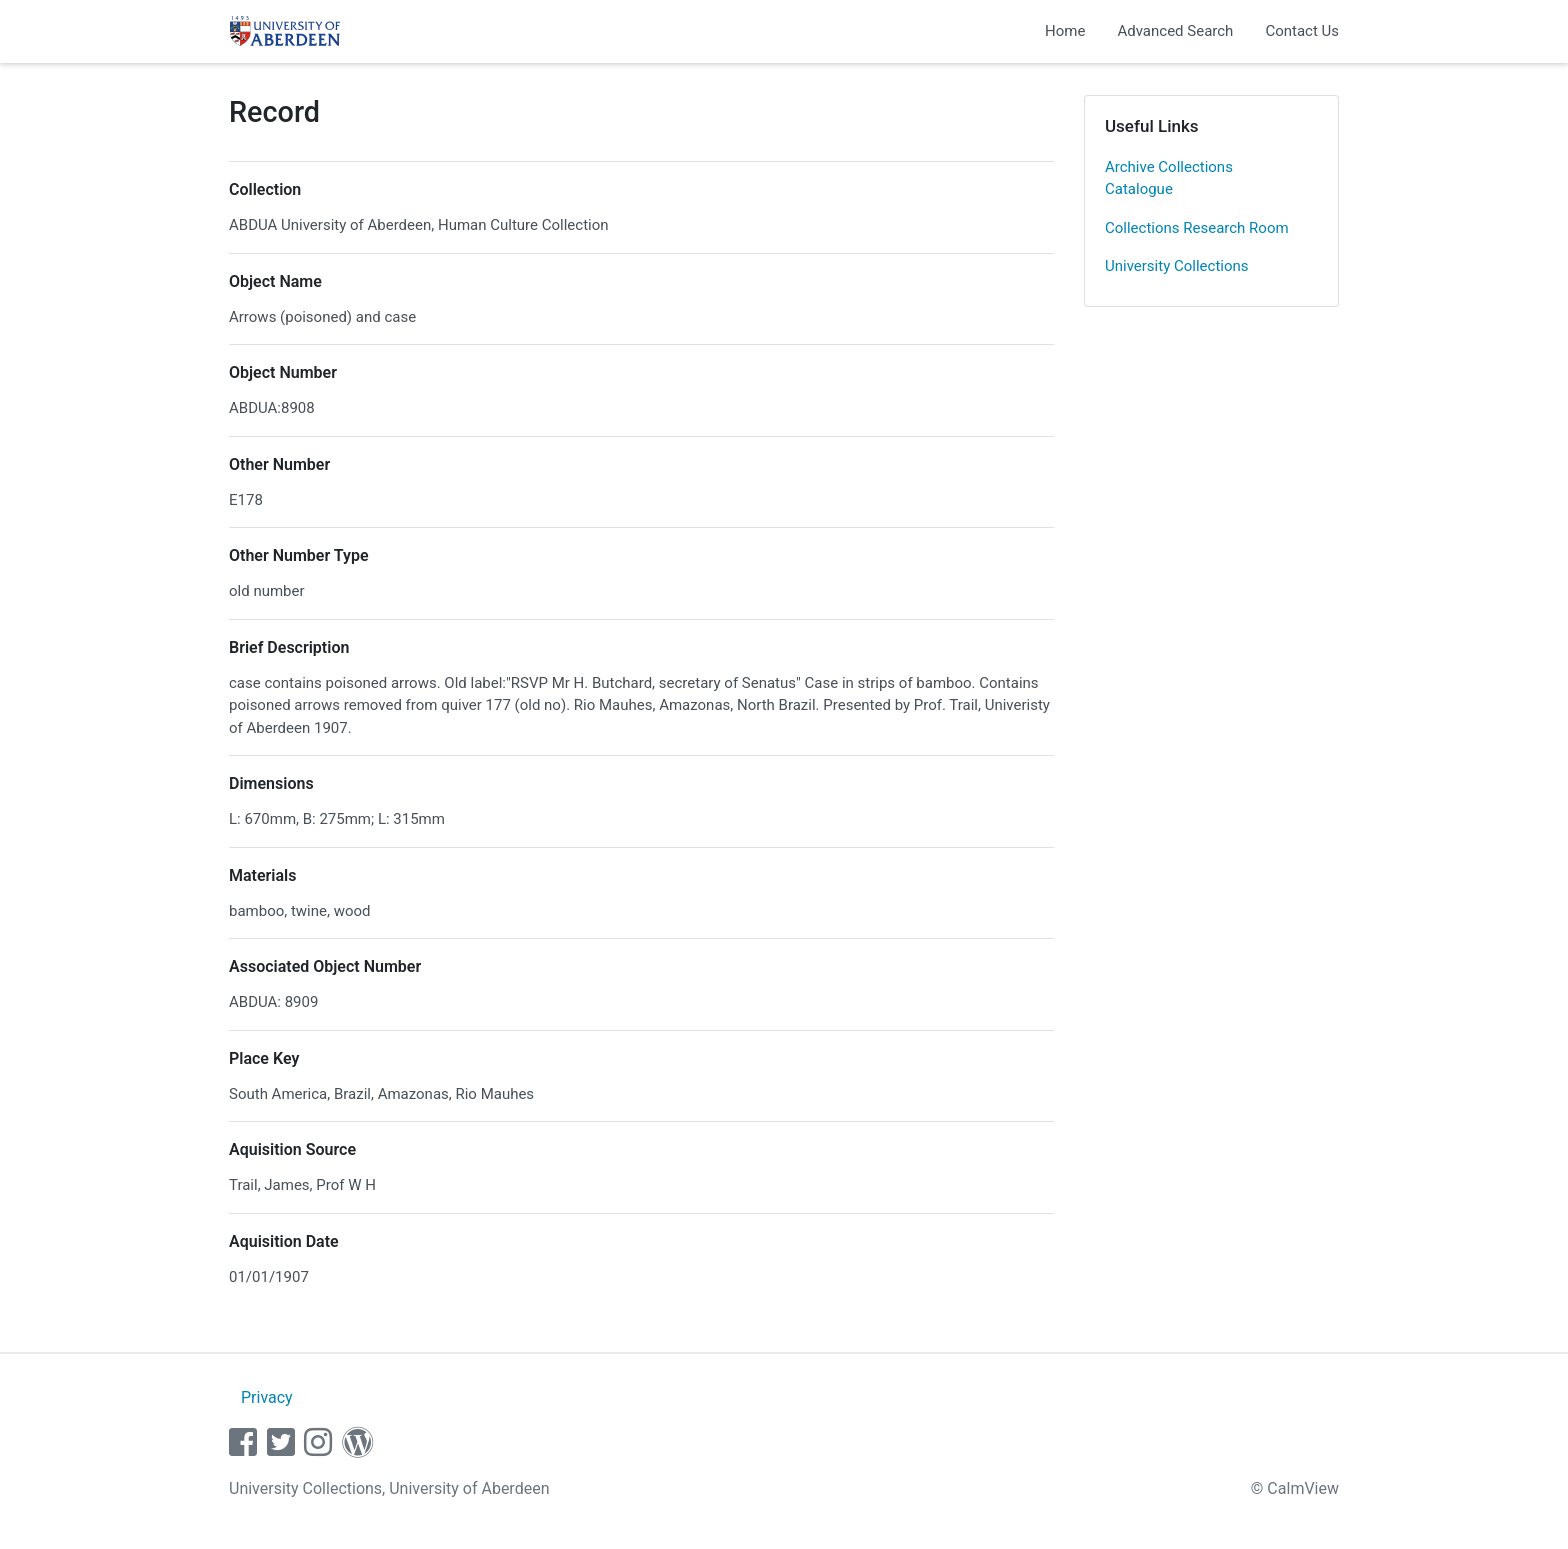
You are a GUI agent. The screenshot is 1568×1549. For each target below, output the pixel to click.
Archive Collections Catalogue (1169, 178)
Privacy (267, 1397)
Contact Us (1302, 31)
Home (1065, 31)
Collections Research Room (1197, 228)
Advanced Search (1175, 31)
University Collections (1177, 266)
